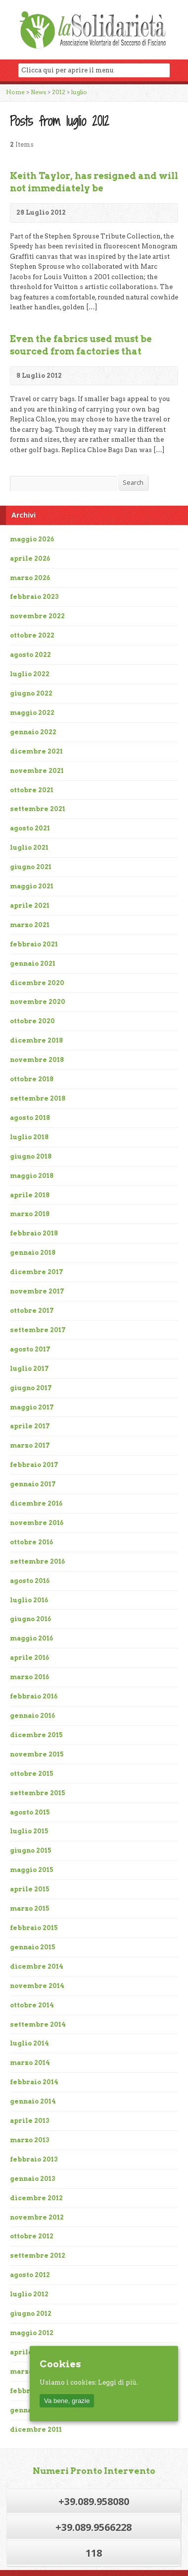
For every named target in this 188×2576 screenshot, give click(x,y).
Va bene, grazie (67, 2400)
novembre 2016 (36, 1522)
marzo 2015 (29, 1908)
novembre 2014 (37, 1986)
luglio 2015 (29, 1831)
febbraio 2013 (34, 2159)
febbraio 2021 (34, 944)
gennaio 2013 (32, 2178)
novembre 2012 (37, 2217)
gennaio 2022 (33, 732)
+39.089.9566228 (93, 2527)
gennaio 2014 (33, 2101)
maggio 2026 (32, 539)
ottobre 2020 (32, 1021)
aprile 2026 (30, 558)
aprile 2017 (30, 1426)
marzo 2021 (29, 925)
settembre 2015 (37, 1793)
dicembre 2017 (36, 1272)
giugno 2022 (31, 693)
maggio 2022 (32, 712)
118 (94, 2553)
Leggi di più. (118, 2382)
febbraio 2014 (34, 2082)
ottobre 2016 (31, 1542)
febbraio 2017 (34, 1464)
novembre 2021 (37, 770)
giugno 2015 (30, 1850)
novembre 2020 (37, 1001)
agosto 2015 (30, 1812)
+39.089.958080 (93, 2501)
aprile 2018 (29, 1195)
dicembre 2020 (37, 983)
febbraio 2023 (34, 596)
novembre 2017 (37, 1291)
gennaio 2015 (32, 1947)
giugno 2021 (30, 867)
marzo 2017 (30, 1445)
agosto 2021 (30, 828)
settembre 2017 (38, 1330)
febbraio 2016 (33, 1696)
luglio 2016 (29, 1600)
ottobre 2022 (32, 635)
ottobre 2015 (31, 1773)
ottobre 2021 (31, 790)
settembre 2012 (37, 2255)
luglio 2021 (29, 847)
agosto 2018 (30, 1117)
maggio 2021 (31, 886)
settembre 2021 (37, 809)
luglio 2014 (29, 2043)
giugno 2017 (31, 1388)
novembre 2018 (37, 1059)
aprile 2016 (29, 1657)
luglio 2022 (29, 674)
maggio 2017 (32, 1407)
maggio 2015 (31, 1869)
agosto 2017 (30, 1349)
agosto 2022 (30, 654)
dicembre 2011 (36, 2429)
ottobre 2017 (32, 1310)
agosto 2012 (30, 2275)
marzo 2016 (29, 1677)
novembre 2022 (37, 616)
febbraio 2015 (34, 1928)
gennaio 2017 (33, 1484)
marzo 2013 (29, 2140)
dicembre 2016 (36, 1503)
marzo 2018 (29, 1214)
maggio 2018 (31, 1175)
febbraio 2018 (34, 1233)
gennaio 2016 (32, 1715)
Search (133, 482)
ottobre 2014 (32, 2005)
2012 (58, 92)
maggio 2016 (31, 1638)
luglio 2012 (29, 2294)
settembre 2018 (37, 1098)
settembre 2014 (38, 2024)
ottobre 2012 (31, 2236)
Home (15, 92)
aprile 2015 (29, 1889)
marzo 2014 (30, 2062)
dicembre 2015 (36, 1735)
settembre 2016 (37, 1561)
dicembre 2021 (36, 751)
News (38, 92)
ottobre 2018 (31, 1079)
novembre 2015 (37, 1754)
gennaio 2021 (32, 963)
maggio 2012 (31, 2333)
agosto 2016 (29, 1580)
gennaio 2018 (32, 1252)
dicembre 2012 (36, 2198)
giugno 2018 (30, 1156)
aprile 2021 (29, 905)
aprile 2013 (29, 2120)
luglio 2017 (29, 1368)
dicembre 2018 (36, 1040)
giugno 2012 (30, 2313)
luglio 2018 (29, 1137)
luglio (79, 92)
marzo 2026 (30, 578)
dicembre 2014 (36, 1966)
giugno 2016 (30, 1619)
